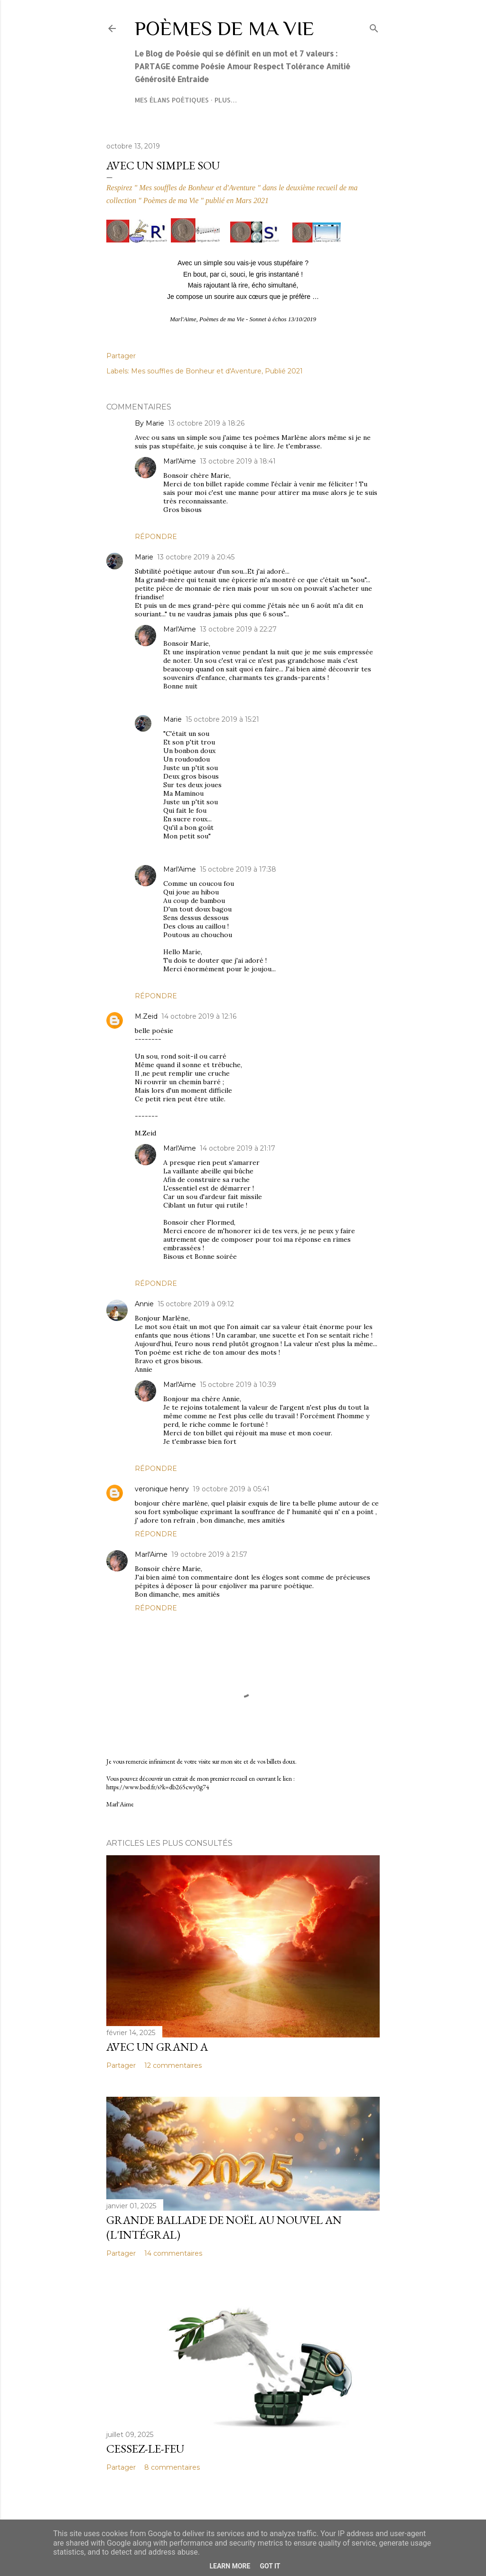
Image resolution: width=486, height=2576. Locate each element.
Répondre (156, 536)
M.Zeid (146, 1016)
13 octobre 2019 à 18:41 (238, 461)
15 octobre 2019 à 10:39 (238, 1384)
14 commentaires (173, 2253)
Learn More (229, 2566)
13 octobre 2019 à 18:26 (206, 423)
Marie (144, 557)
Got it (270, 2566)
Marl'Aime (179, 461)
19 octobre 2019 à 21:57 (209, 1554)
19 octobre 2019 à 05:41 (231, 1489)
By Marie (149, 423)
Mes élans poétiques (172, 100)
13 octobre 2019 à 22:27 (238, 629)
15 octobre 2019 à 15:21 (222, 719)
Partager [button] (121, 356)
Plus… (226, 100)
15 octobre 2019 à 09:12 (196, 1304)
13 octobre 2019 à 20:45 (195, 557)
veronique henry (162, 1489)
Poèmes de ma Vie (224, 28)
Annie (144, 1304)
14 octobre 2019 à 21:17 (237, 1148)
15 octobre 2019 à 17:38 (238, 869)
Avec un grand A (157, 2046)
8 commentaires (172, 2467)
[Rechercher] (374, 26)
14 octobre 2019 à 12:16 (198, 1016)
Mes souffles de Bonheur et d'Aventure (196, 371)
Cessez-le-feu (145, 2448)
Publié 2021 (284, 371)
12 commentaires (173, 2065)
